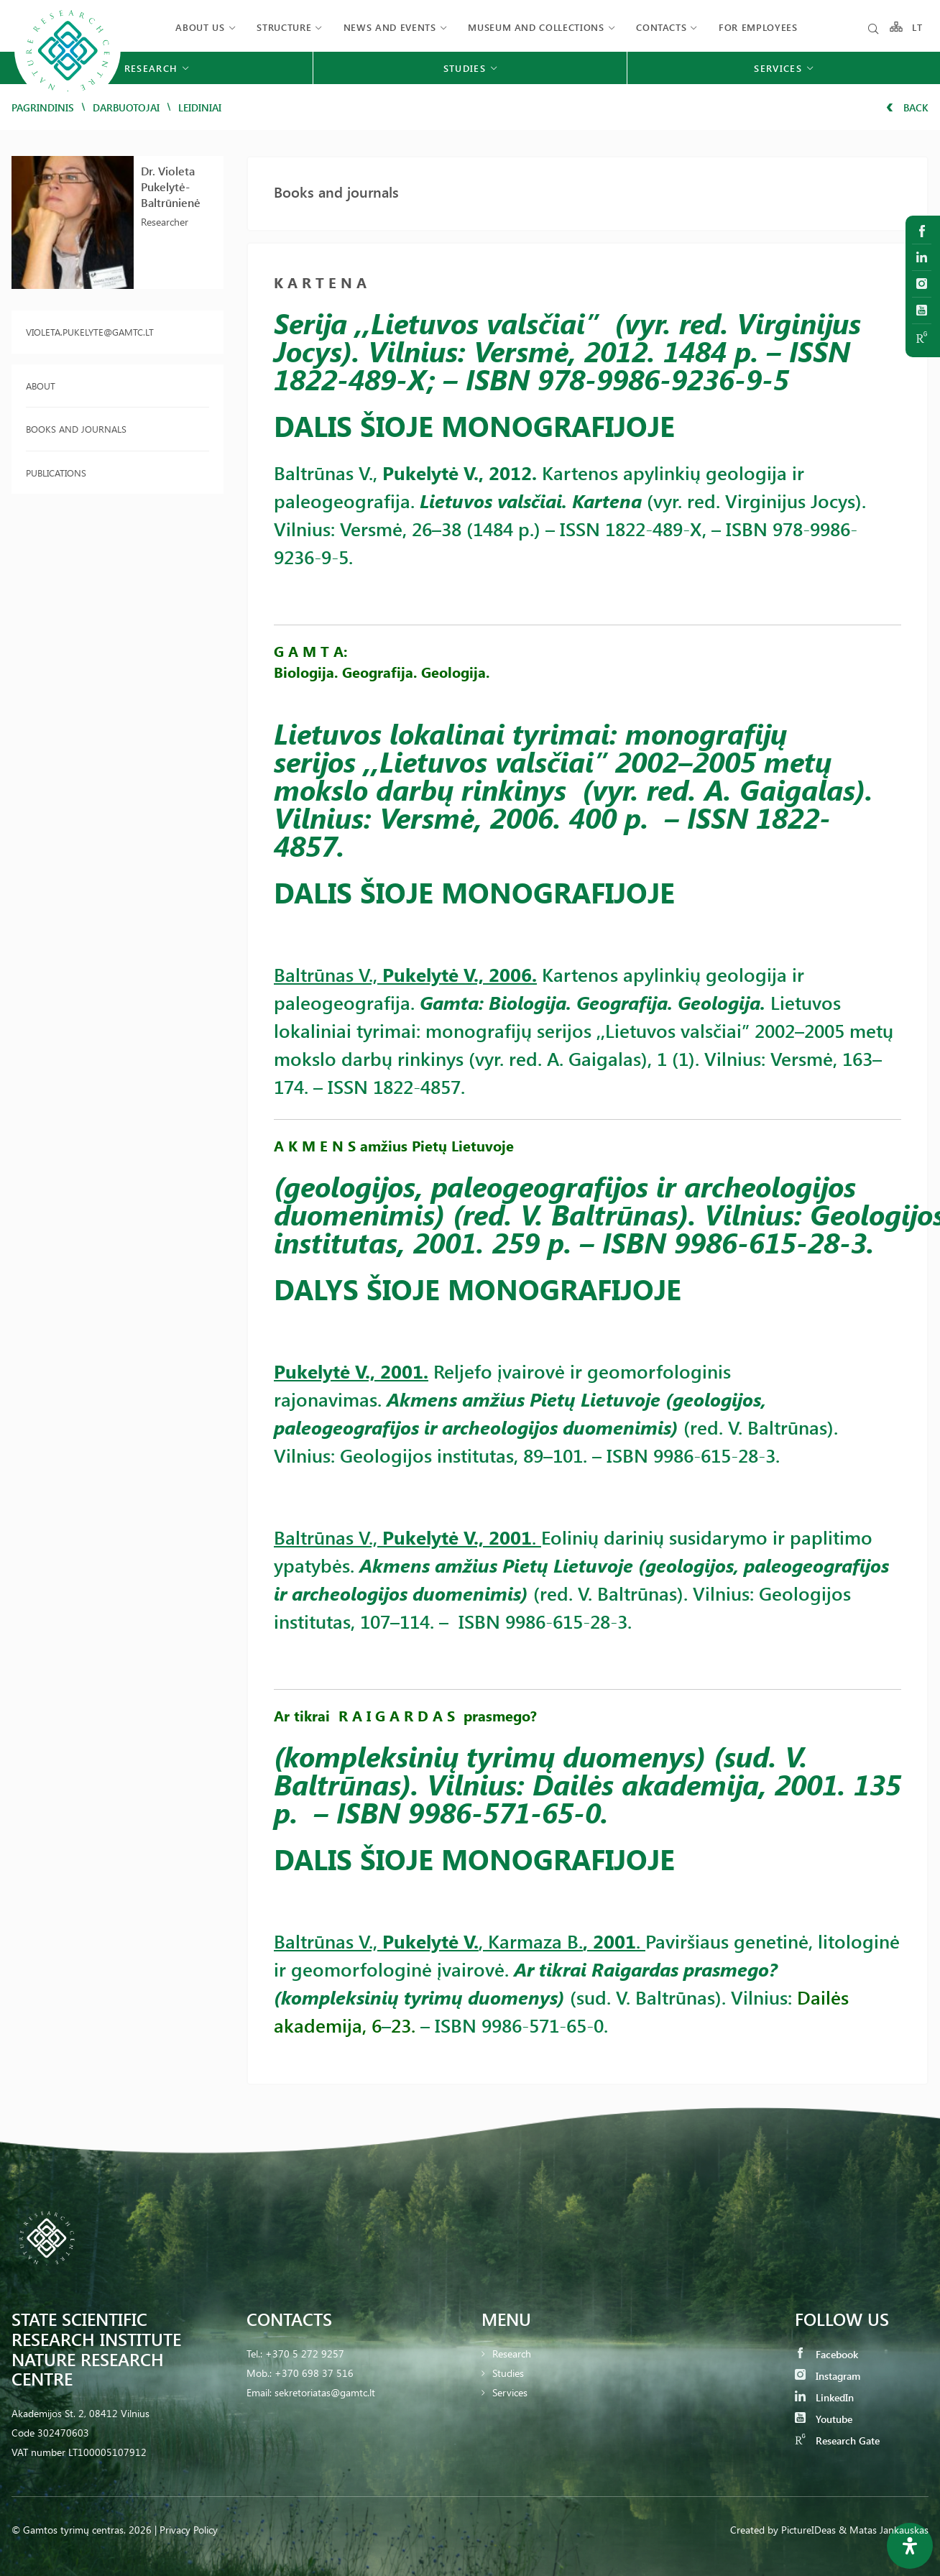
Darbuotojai (126, 107)
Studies (508, 2373)
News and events (390, 27)
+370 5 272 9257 (304, 2353)
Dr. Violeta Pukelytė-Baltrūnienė (171, 186)
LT (917, 27)
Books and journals (76, 429)
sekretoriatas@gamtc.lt (325, 2392)
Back (907, 107)
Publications (56, 472)
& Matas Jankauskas (884, 2529)
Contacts (661, 27)
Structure (284, 27)
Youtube (823, 2419)
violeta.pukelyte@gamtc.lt (90, 332)
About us (199, 27)
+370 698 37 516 (314, 2373)
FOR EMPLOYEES (758, 27)
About (40, 386)
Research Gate (837, 2440)
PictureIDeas (808, 2529)
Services (509, 2392)
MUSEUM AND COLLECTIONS (536, 27)
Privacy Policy (189, 2529)
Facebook (826, 2354)
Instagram (827, 2376)
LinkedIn (824, 2397)
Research (511, 2353)
